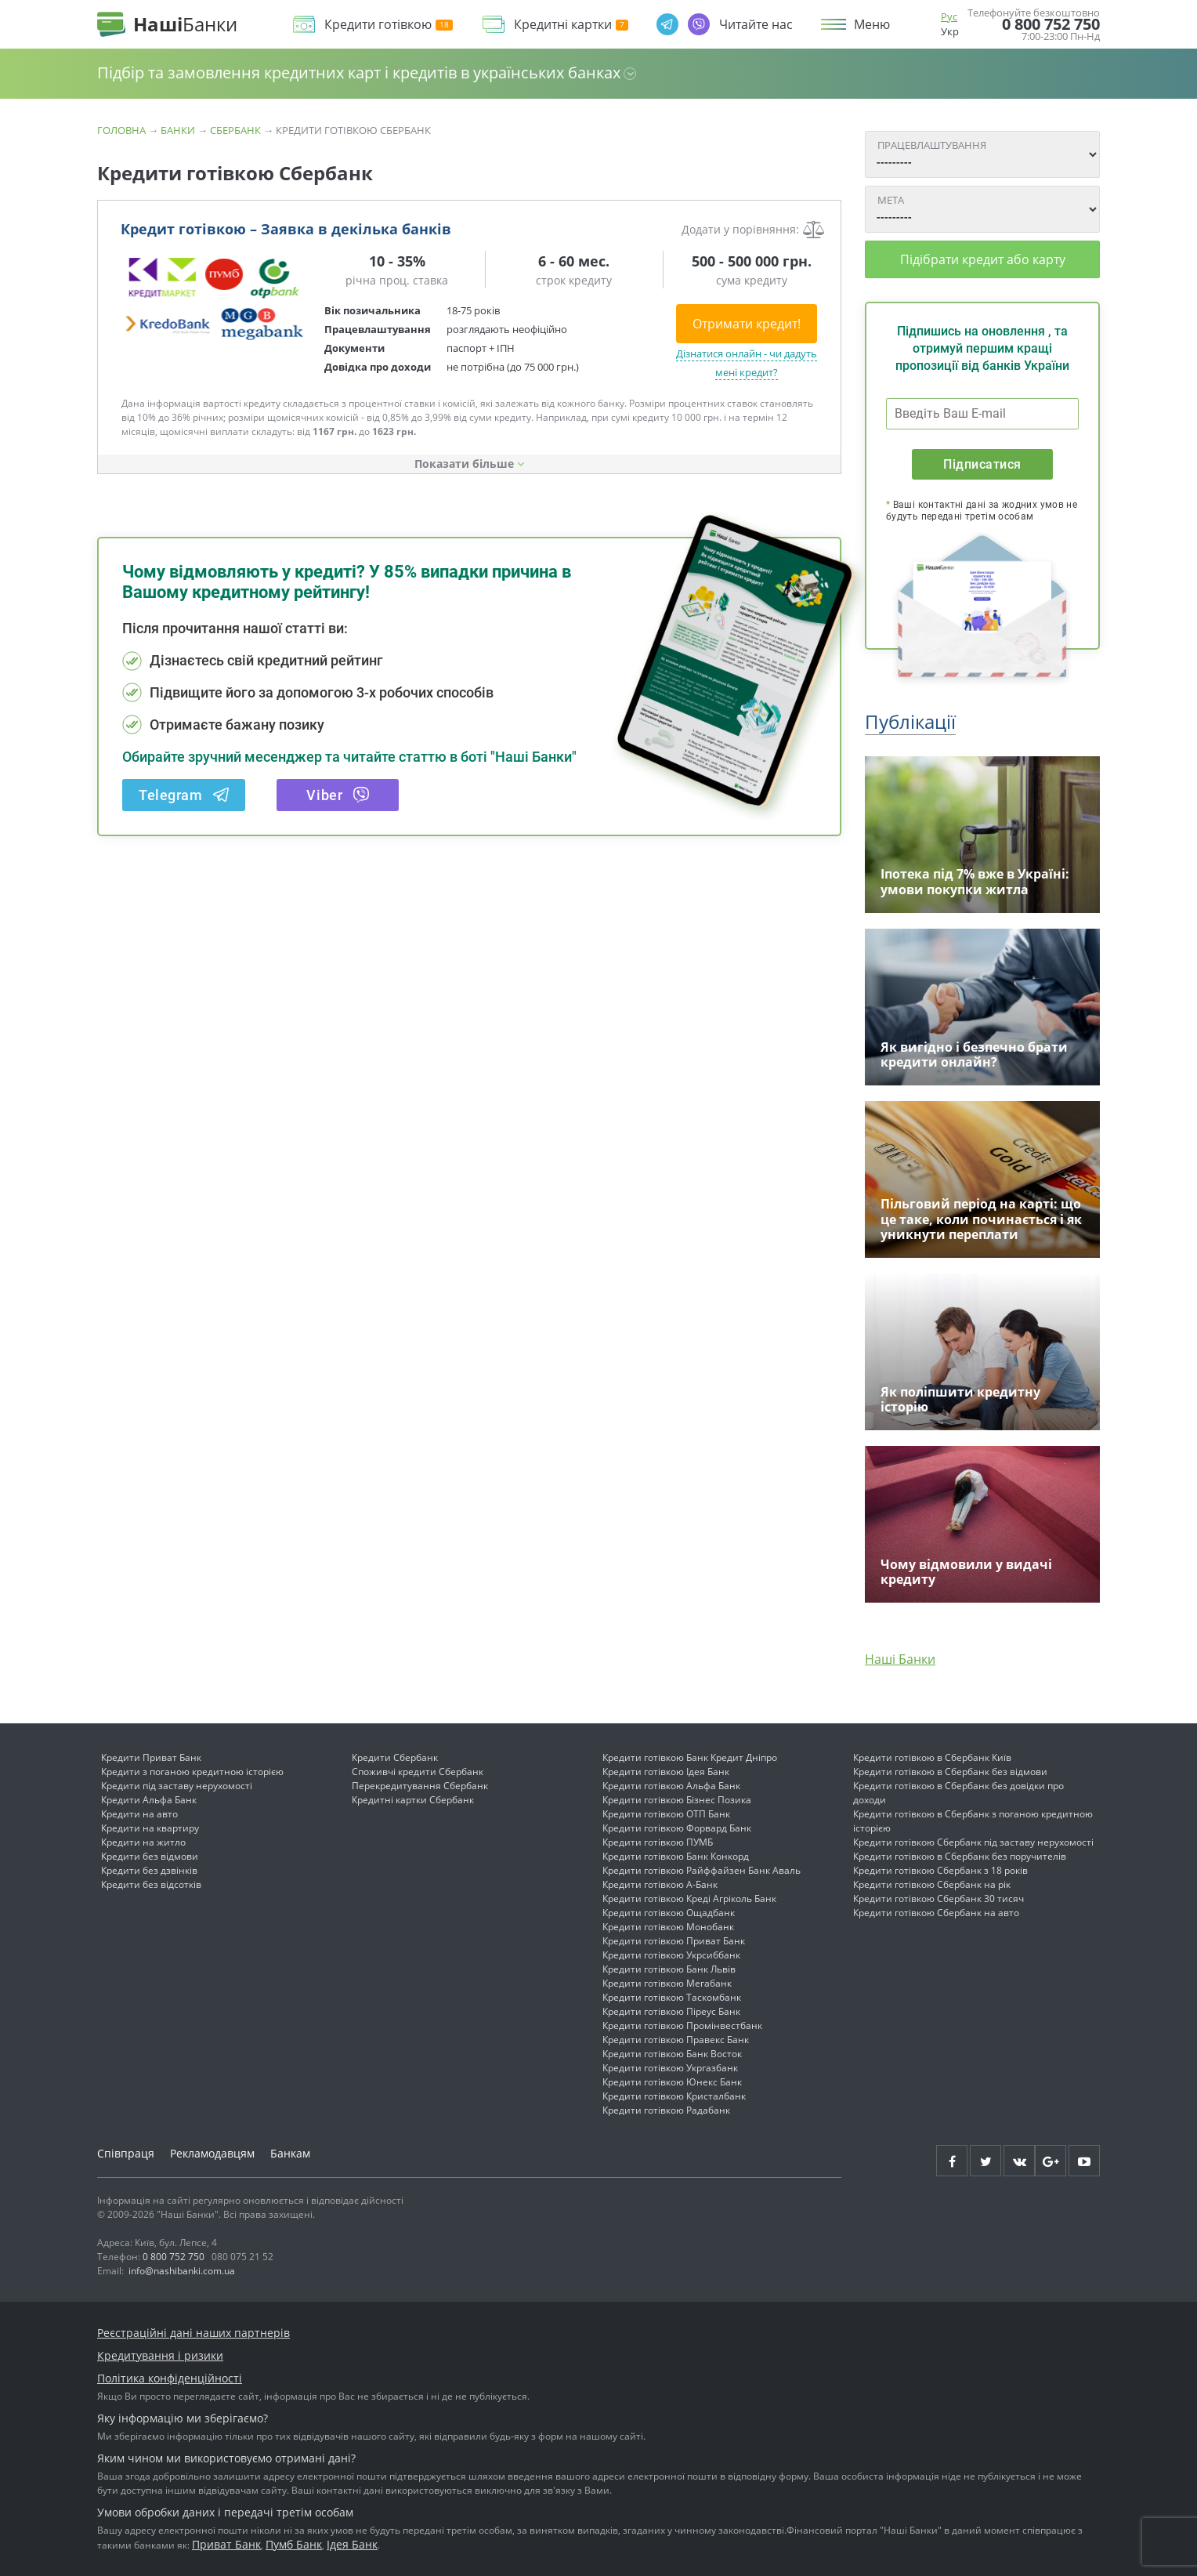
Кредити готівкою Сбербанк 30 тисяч (938, 1898)
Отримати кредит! (747, 323)
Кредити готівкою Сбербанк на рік (932, 1884)
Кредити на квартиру (150, 1828)
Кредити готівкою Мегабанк (667, 1983)
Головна (121, 130)
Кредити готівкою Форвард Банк (676, 1828)
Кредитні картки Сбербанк (413, 1799)
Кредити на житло (143, 1842)
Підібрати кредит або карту (982, 259)
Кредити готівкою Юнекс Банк (672, 2082)
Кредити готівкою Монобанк (668, 1926)
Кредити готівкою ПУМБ (657, 1842)
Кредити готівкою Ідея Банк (665, 1771)
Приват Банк (226, 2544)
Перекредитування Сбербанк (420, 1785)
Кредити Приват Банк (151, 1757)
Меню (872, 24)
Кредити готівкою (388, 24)
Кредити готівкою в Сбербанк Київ (932, 1757)
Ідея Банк (352, 2544)
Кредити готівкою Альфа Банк (671, 1785)
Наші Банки (900, 1659)
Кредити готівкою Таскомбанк (671, 1997)
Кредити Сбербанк (395, 1757)
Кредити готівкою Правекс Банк (675, 2039)
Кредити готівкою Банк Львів (669, 1969)
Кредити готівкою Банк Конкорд (675, 1856)
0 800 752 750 (1051, 24)
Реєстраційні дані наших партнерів (193, 2332)
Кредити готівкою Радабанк (666, 2110)
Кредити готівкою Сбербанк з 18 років (940, 1870)
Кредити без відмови (149, 1856)
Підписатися (982, 464)
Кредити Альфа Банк (149, 1799)
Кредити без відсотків (151, 1884)
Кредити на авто (139, 1814)
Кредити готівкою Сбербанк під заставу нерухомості (973, 1842)
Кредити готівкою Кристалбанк (674, 2096)
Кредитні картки (571, 24)
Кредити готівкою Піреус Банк (671, 2011)
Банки (178, 130)
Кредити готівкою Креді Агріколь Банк (689, 1898)
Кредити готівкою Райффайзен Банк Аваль (701, 1870)
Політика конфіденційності (169, 2378)
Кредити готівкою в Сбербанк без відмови (950, 1771)
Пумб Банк (294, 2544)
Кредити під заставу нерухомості (176, 1785)
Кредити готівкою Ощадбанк (668, 1912)
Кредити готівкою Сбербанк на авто (936, 1912)
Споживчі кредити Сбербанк (417, 1771)
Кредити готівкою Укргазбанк (670, 2067)
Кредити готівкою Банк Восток (672, 2053)
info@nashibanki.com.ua (181, 2270)
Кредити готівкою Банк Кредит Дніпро (689, 1757)
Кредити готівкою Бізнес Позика (676, 1799)
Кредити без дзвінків (149, 1870)
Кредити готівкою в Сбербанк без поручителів (959, 1856)
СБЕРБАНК (235, 130)
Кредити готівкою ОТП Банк (666, 1814)
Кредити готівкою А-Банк (660, 1884)
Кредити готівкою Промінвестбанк (682, 2025)
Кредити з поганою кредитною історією (192, 1771)
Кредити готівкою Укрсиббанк (671, 1955)
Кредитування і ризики (160, 2355)
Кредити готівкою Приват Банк (673, 1940)
